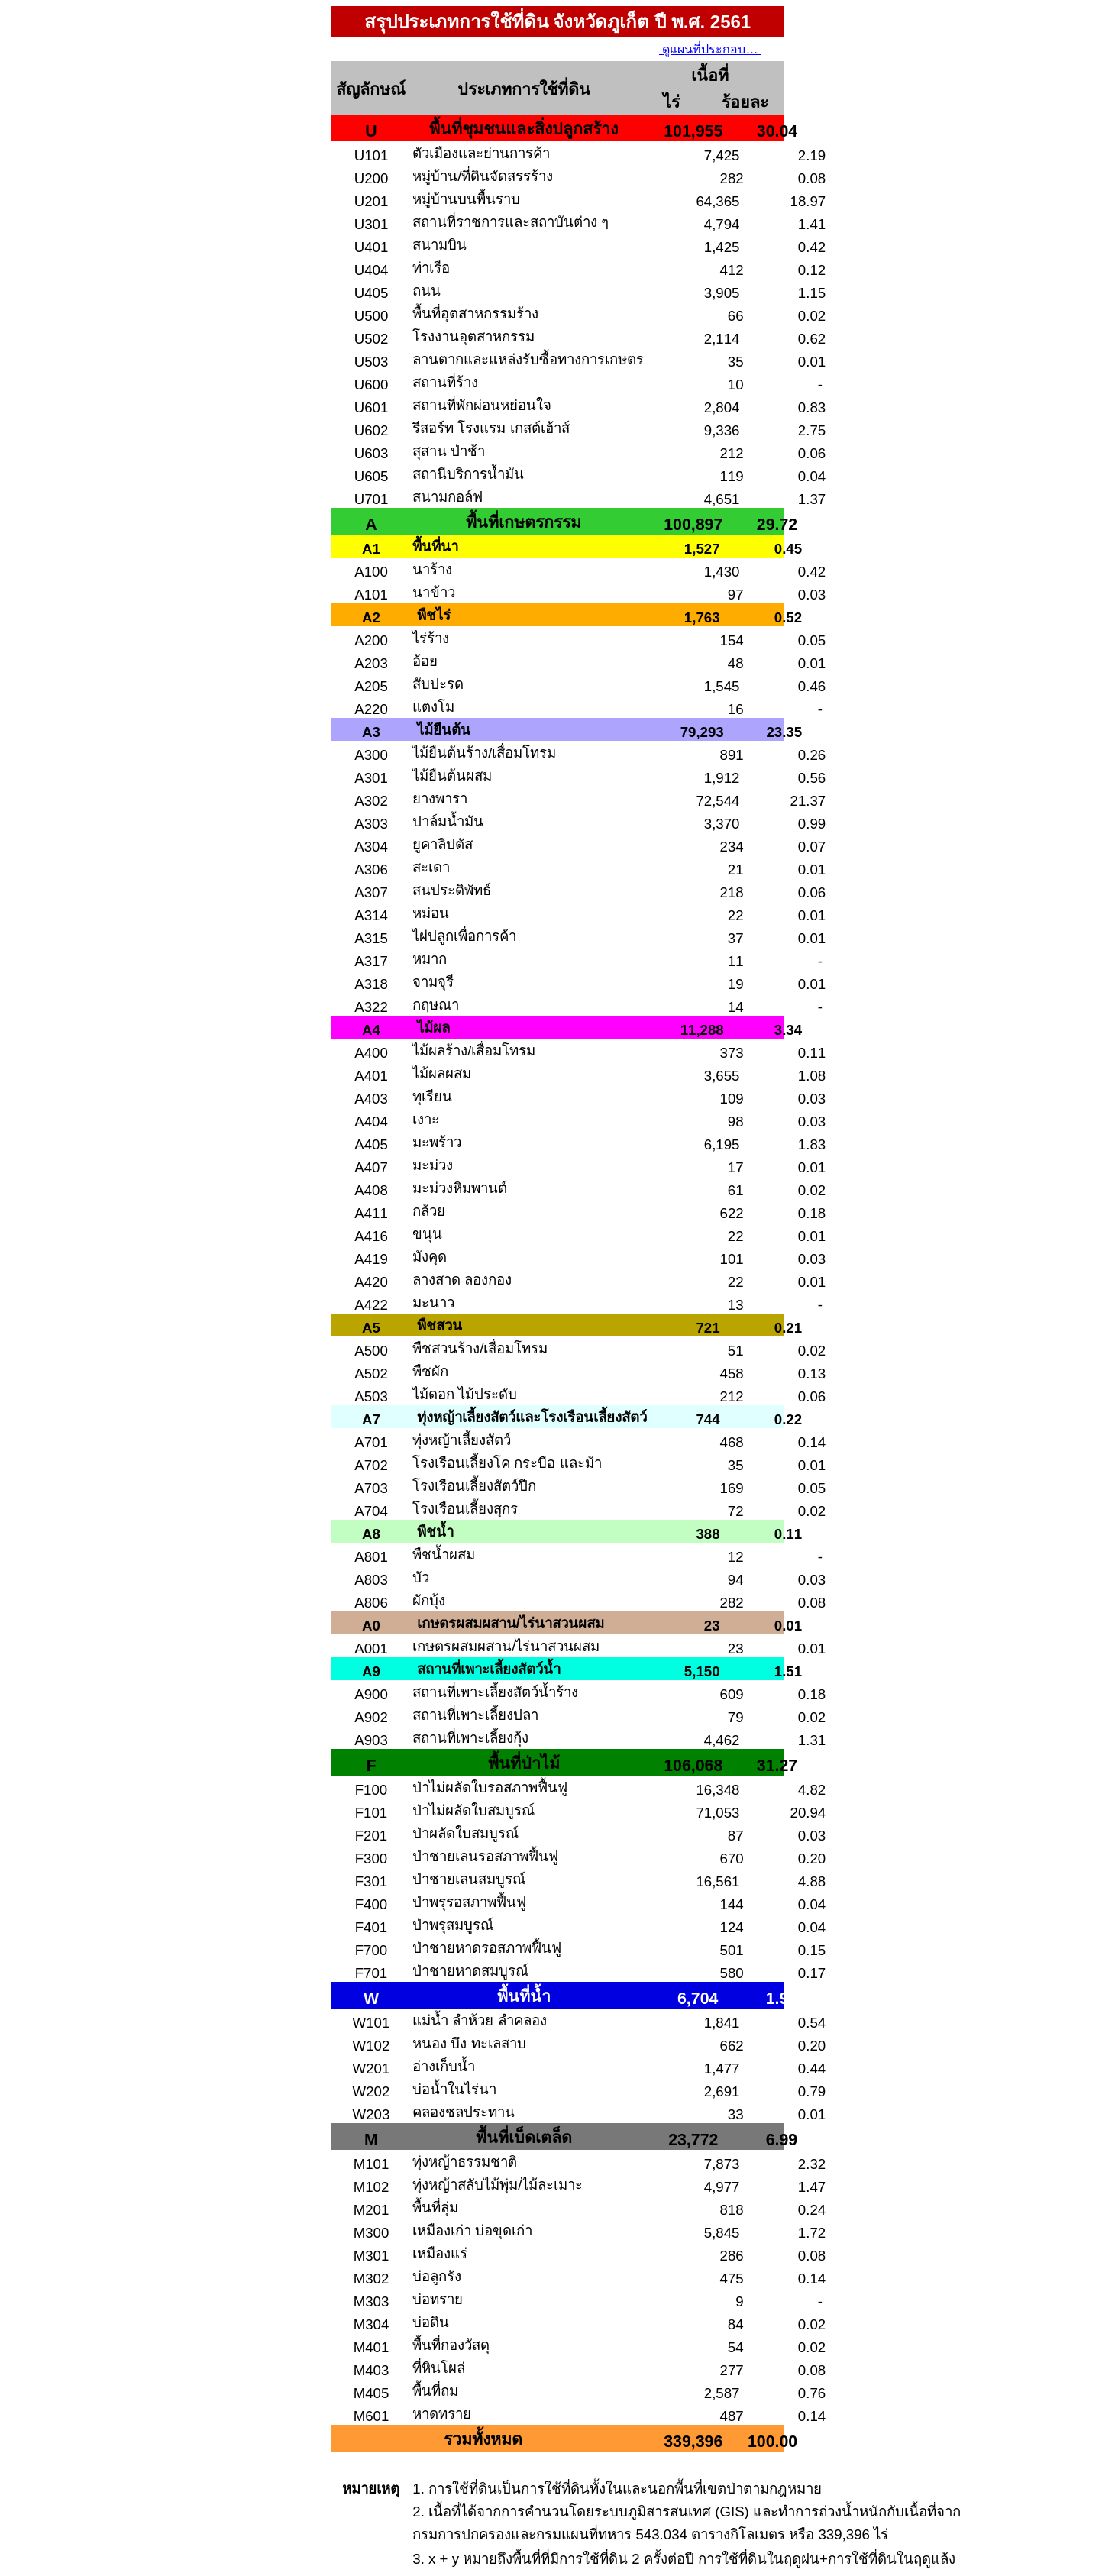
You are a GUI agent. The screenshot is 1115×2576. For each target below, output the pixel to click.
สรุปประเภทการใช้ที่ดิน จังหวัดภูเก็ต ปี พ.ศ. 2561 (557, 21)
